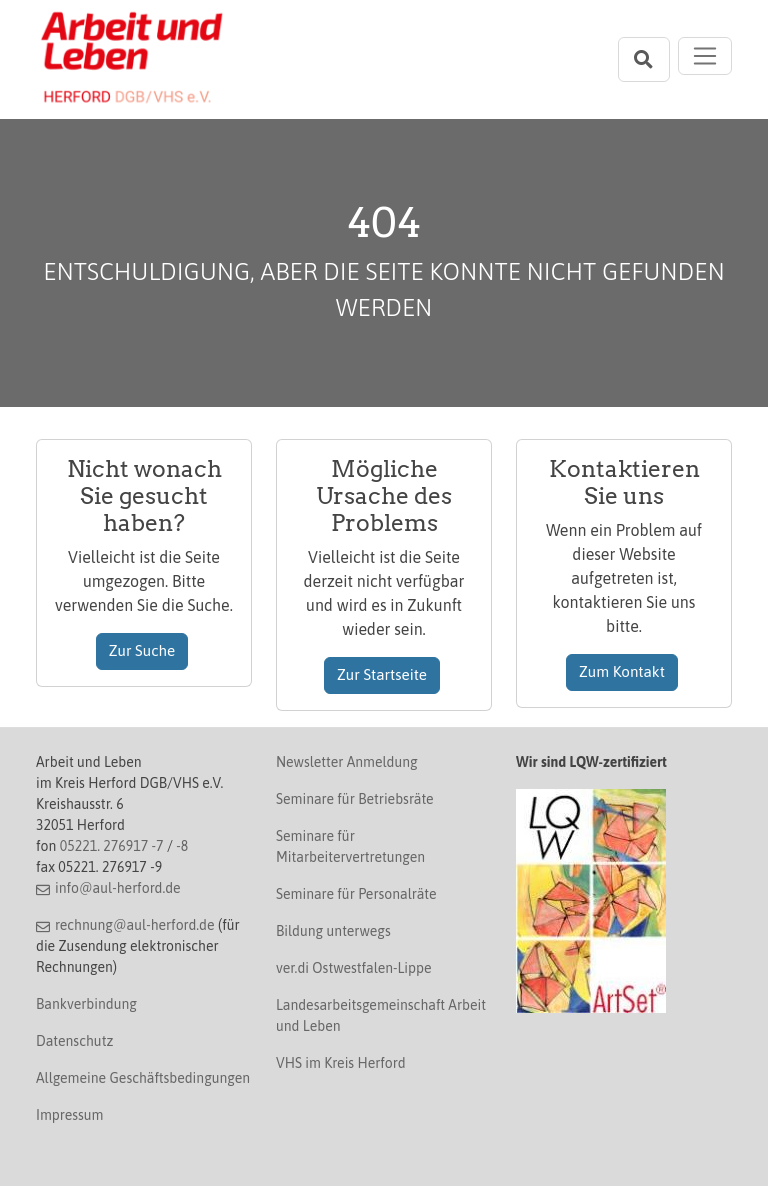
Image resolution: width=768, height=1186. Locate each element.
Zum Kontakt (622, 671)
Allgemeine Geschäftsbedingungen (143, 1078)
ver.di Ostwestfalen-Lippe (354, 968)
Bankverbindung (86, 1004)
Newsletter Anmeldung (347, 762)
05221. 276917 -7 (112, 846)
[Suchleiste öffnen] (644, 59)
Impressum (69, 1115)
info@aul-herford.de (118, 888)
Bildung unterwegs (333, 931)
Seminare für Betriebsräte (355, 799)
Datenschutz (74, 1041)
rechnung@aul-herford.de (135, 925)
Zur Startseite (382, 674)
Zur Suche (142, 650)
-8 (182, 846)
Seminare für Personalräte (356, 894)
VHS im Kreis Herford (341, 1063)
